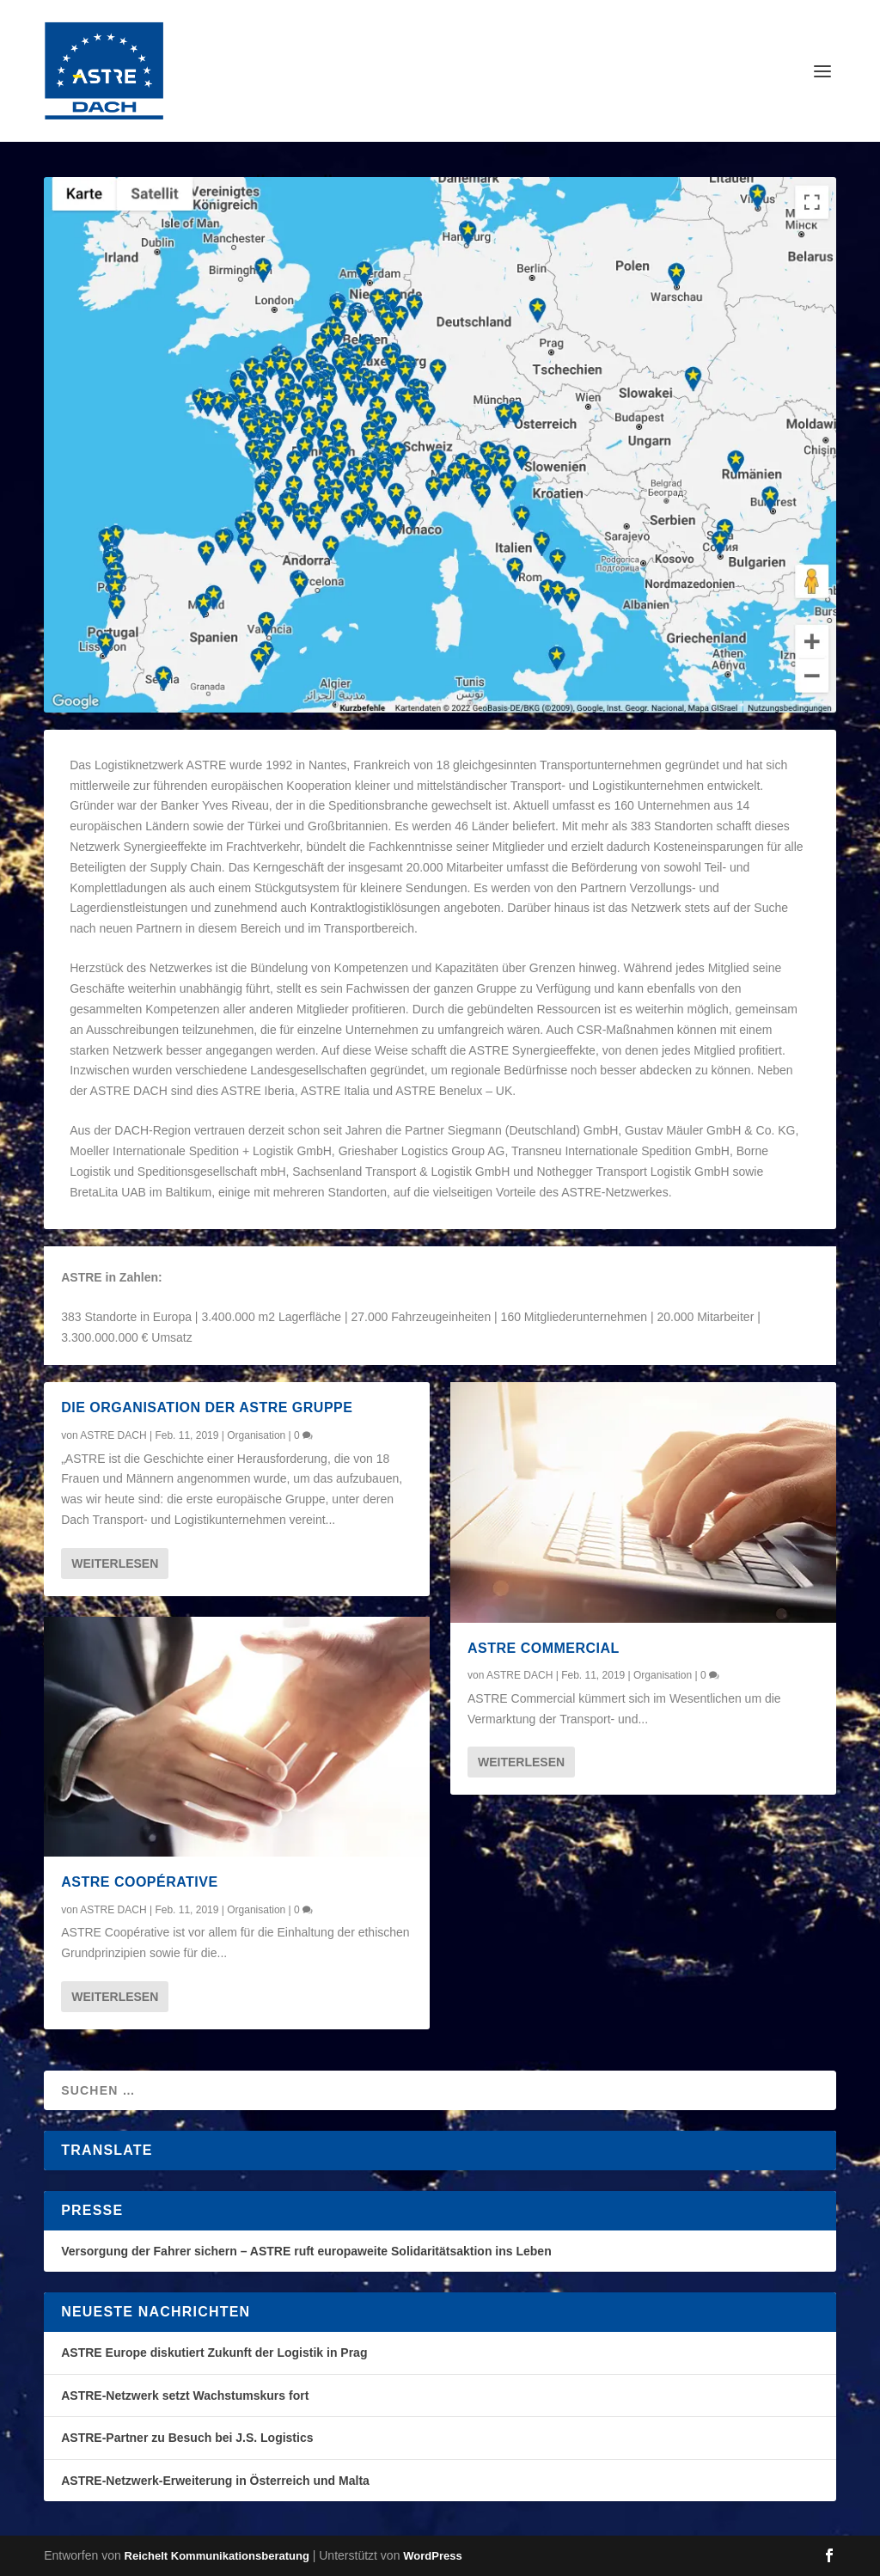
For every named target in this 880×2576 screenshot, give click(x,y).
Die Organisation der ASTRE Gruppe (206, 1407)
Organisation (256, 1435)
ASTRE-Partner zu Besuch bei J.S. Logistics (187, 2437)
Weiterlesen (114, 1563)
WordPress (432, 2555)
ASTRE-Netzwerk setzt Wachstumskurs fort (185, 2395)
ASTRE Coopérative (139, 1882)
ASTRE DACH (113, 1435)
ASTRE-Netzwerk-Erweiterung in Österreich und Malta (215, 2480)
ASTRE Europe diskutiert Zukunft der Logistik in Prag (214, 2352)
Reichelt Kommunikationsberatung (217, 2555)
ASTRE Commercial (544, 1648)
